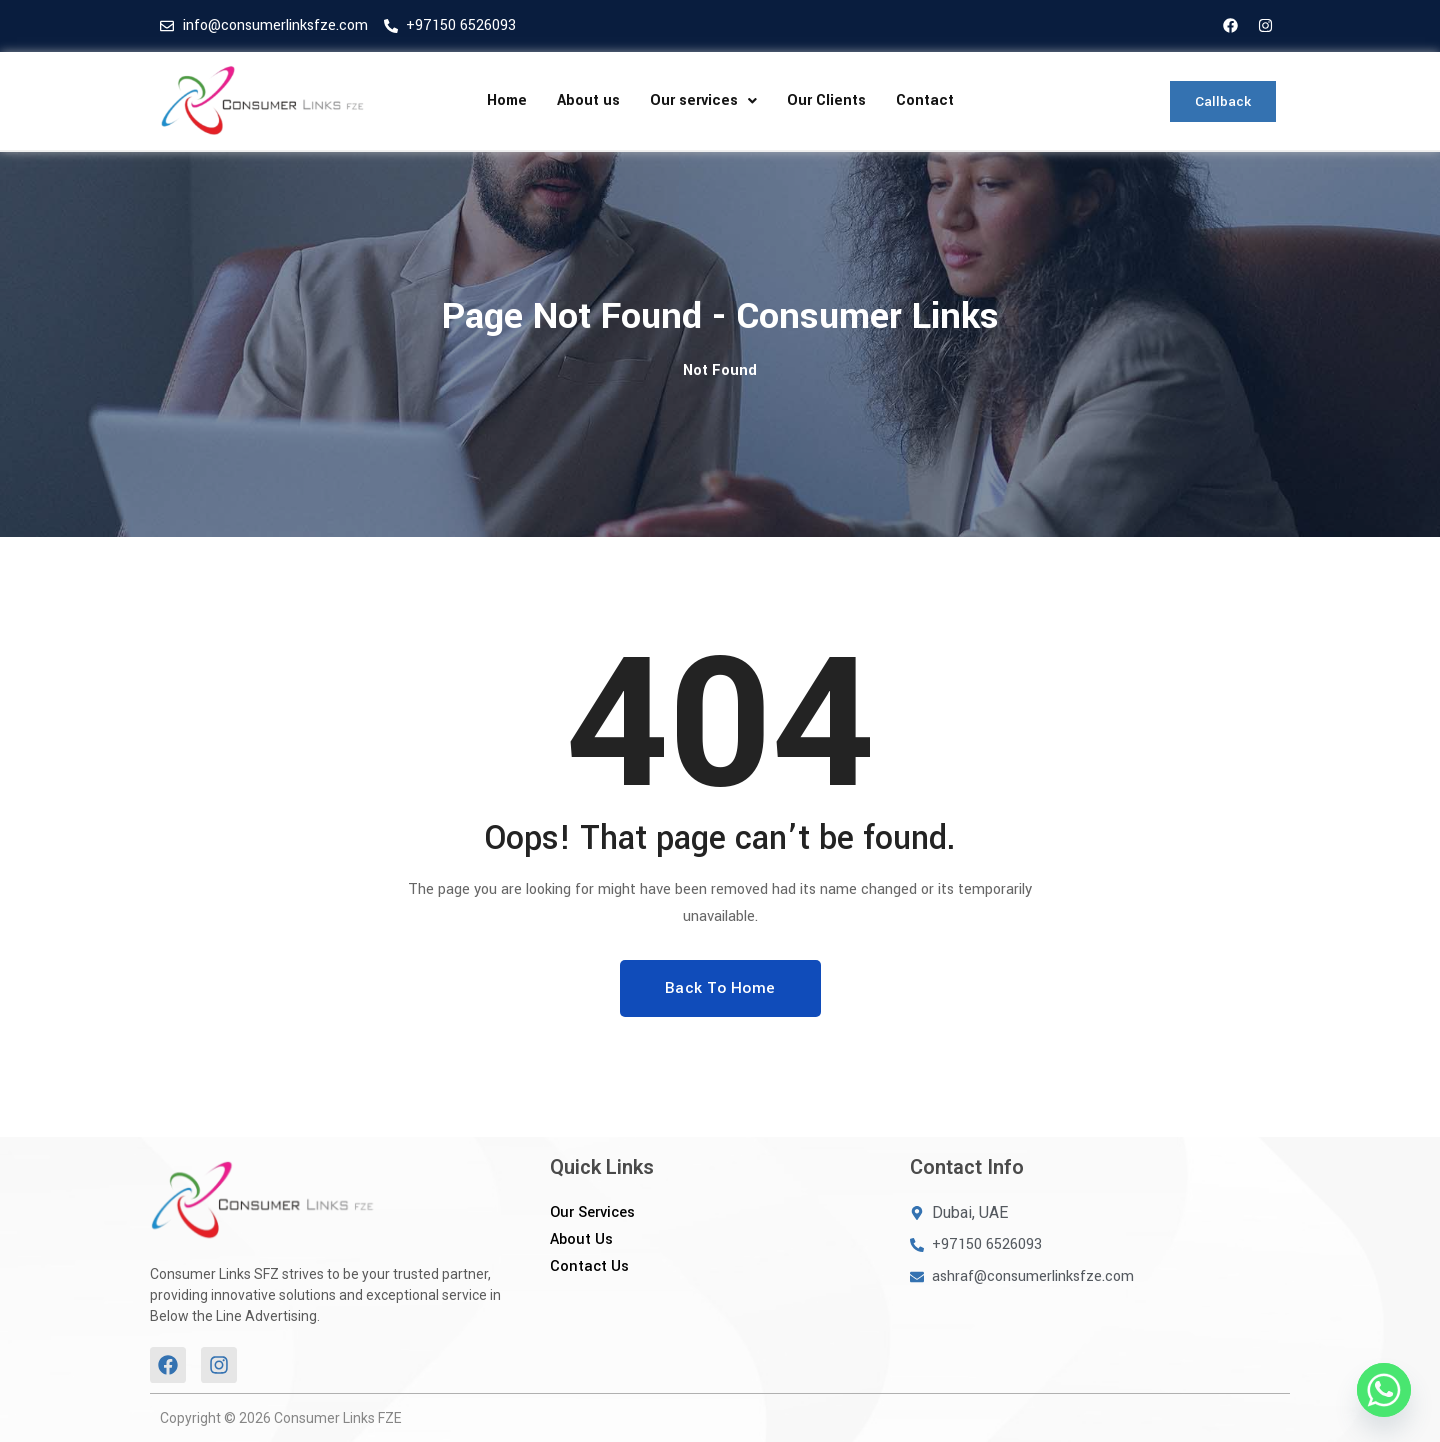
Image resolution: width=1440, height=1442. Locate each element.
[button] (703, 101)
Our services (703, 100)
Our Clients (826, 100)
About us (588, 100)
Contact (925, 100)
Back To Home (720, 988)
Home (507, 100)
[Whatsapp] (1384, 1390)
